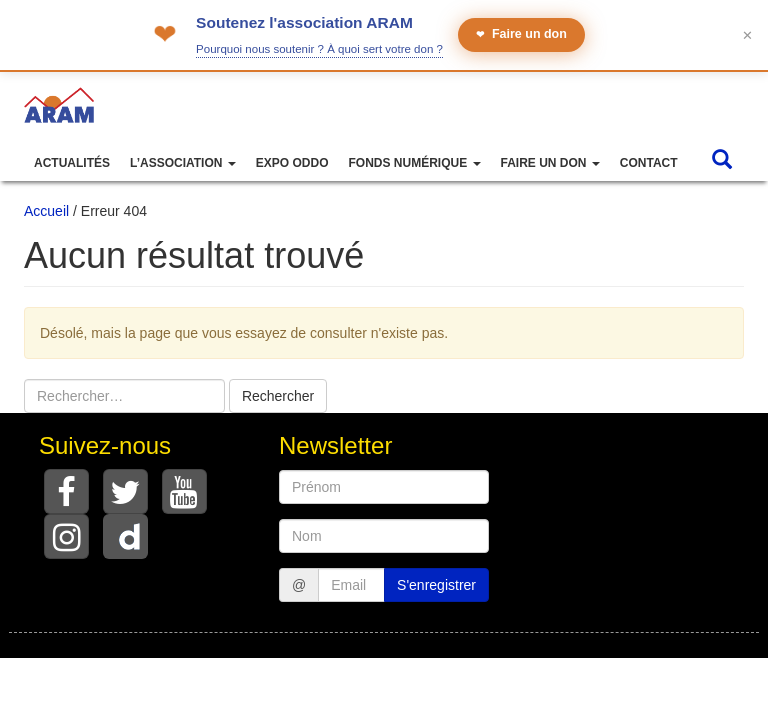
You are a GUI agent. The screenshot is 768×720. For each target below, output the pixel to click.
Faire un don (521, 34)
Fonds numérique (414, 163)
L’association (183, 163)
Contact (649, 163)
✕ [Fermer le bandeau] (747, 35)
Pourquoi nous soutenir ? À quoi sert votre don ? (319, 49)
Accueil (46, 211)
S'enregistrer (436, 585)
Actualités (72, 163)
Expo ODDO (292, 163)
